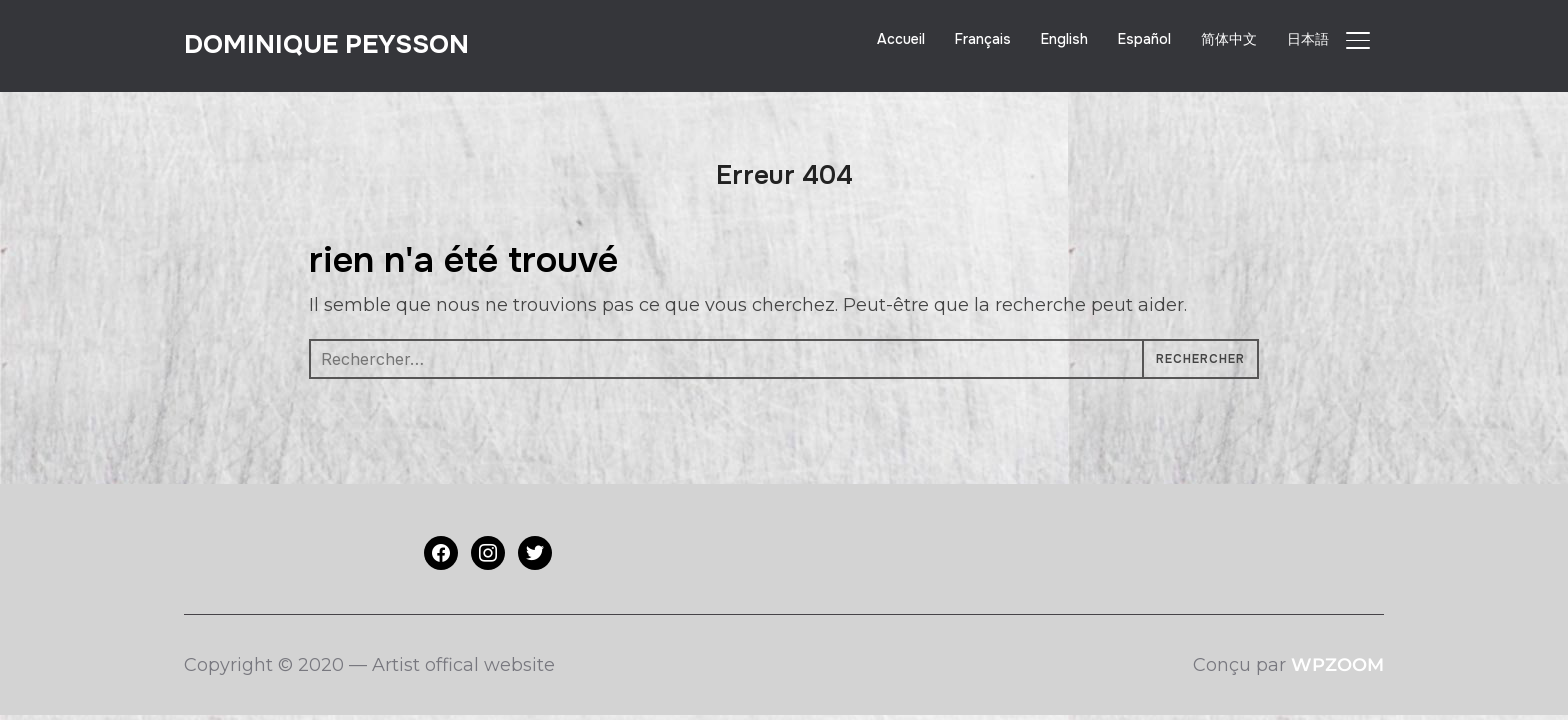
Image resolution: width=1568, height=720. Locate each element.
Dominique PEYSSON (326, 44)
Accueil (901, 39)
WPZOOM (1337, 665)
